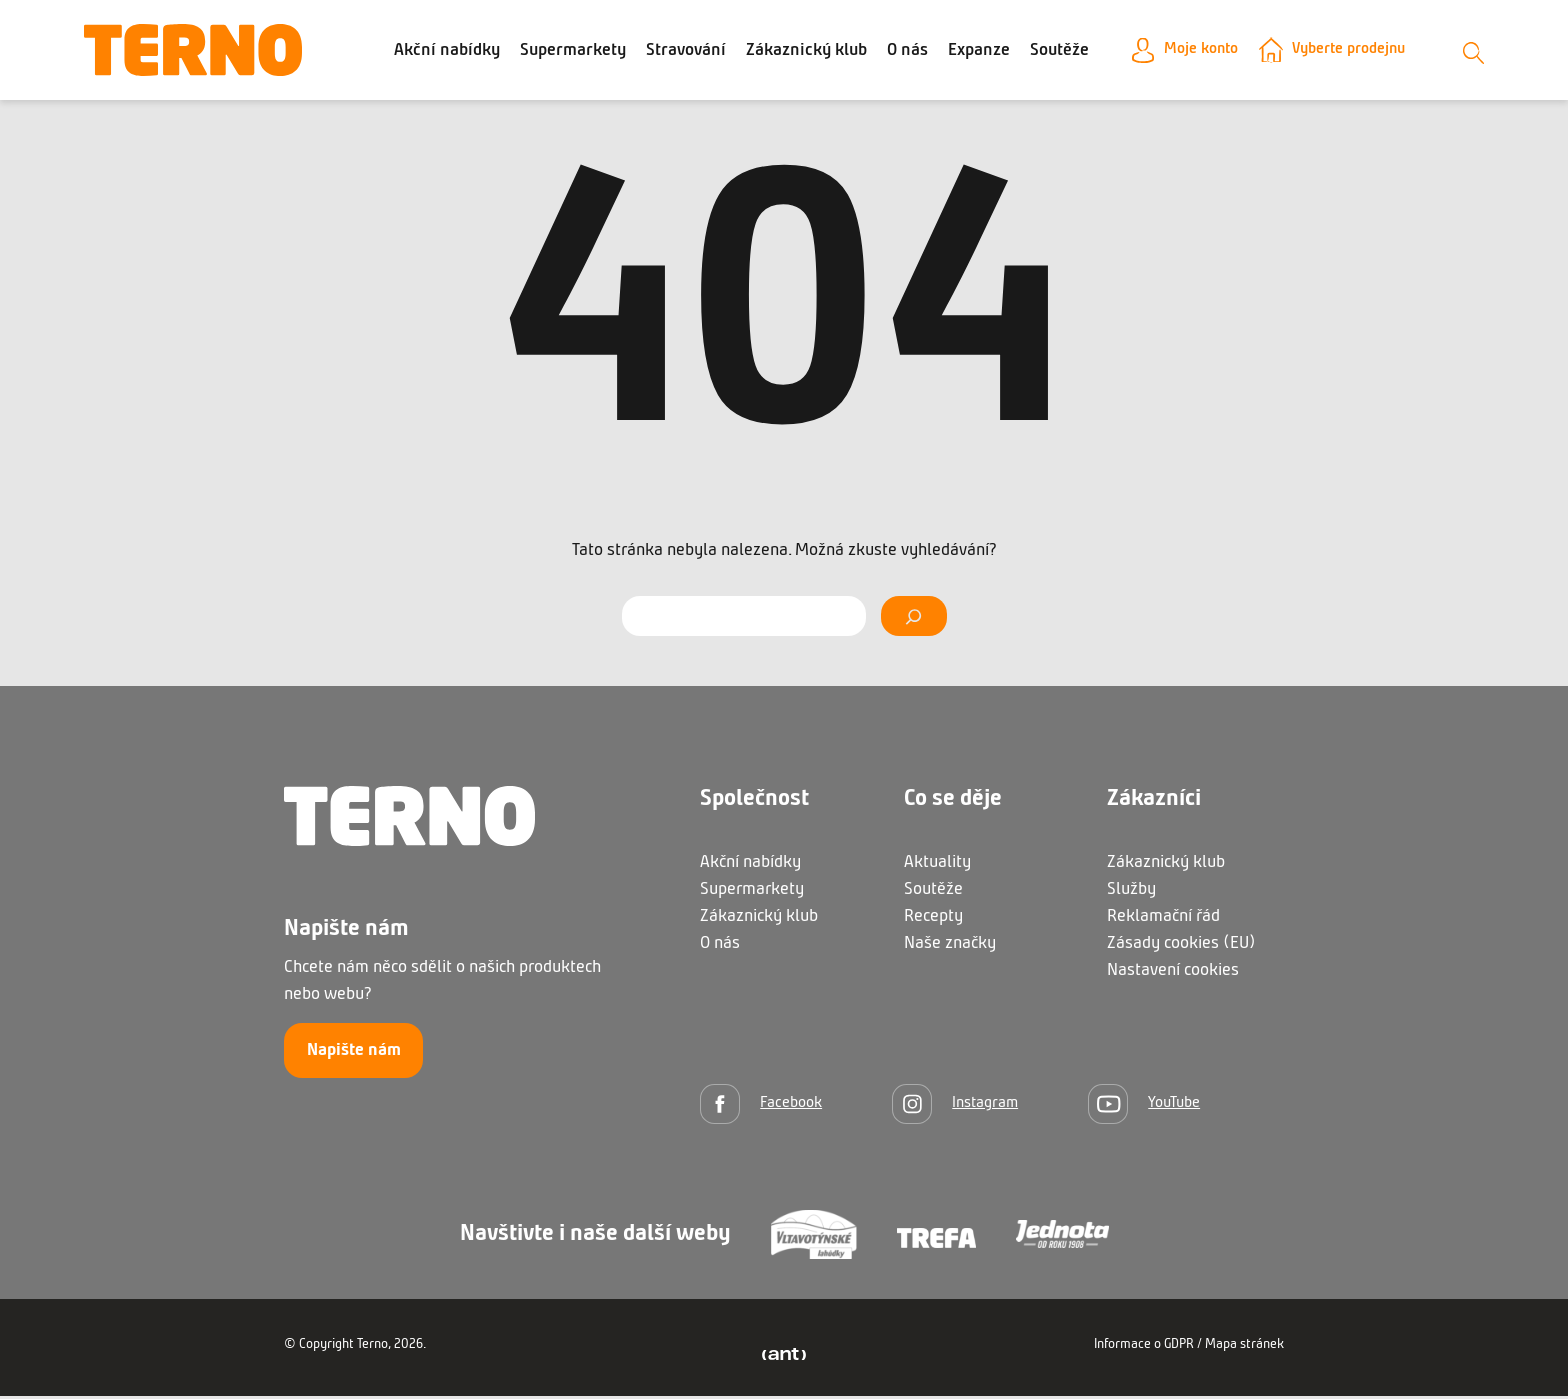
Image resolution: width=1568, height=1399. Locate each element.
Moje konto (1187, 51)
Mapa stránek (1244, 1347)
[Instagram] (955, 1106)
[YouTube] (1144, 1106)
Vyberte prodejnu (1348, 51)
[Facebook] (761, 1106)
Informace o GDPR (1144, 1347)
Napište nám (354, 1053)
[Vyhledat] (913, 619)
